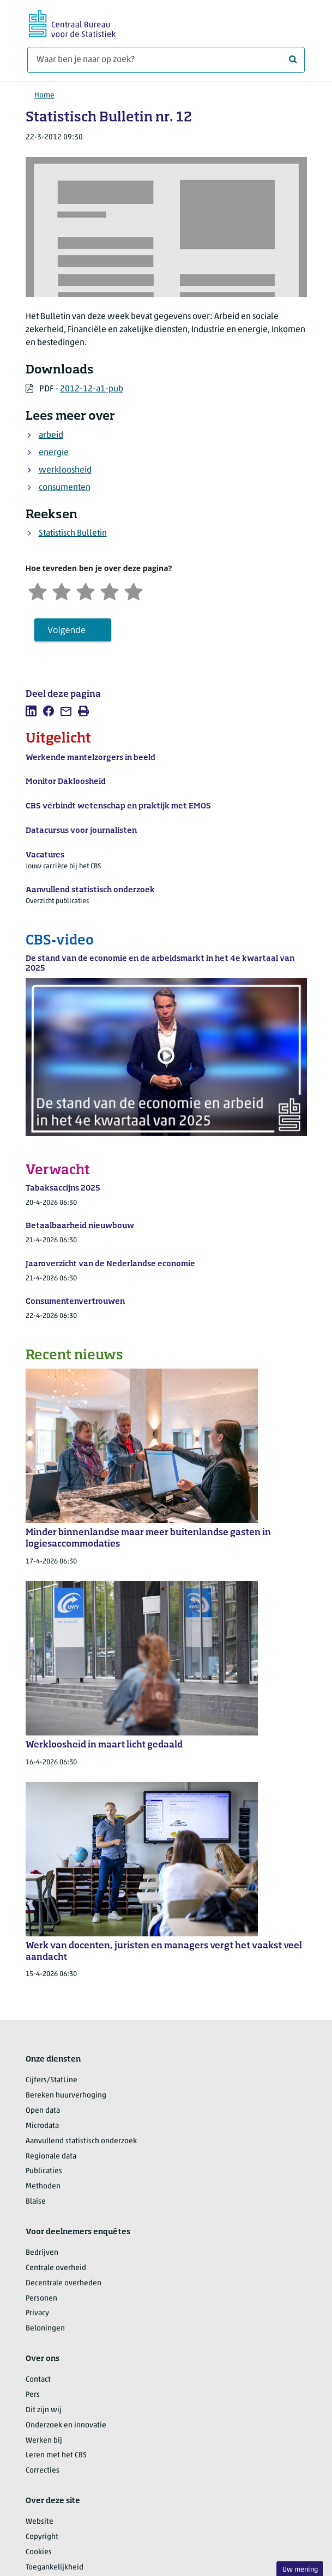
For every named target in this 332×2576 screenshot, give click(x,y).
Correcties (42, 2470)
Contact (38, 2379)
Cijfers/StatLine (51, 2080)
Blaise (36, 2201)
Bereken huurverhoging (66, 2095)
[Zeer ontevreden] (38, 590)
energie (54, 453)
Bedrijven (42, 2252)
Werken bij (44, 2440)
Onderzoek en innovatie (66, 2425)
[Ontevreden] (62, 590)
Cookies (39, 2552)
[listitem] (31, 710)
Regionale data (51, 2156)
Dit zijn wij (44, 2410)
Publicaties (44, 2171)
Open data (43, 2110)
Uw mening (300, 2569)
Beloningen (45, 2328)
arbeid (51, 435)
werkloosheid (65, 470)
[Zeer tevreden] (134, 590)
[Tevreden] (110, 590)
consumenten (64, 487)
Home (44, 95)
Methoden (43, 2186)
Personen (41, 2298)
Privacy (37, 2313)
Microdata (42, 2126)
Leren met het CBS (56, 2455)
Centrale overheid (56, 2268)
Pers (33, 2395)
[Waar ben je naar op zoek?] (166, 60)
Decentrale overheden (63, 2283)
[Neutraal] (86, 590)
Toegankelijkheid (54, 2567)
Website (39, 2521)
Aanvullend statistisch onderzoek (81, 2141)
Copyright (42, 2537)
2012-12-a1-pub (91, 389)
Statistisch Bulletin (73, 533)
